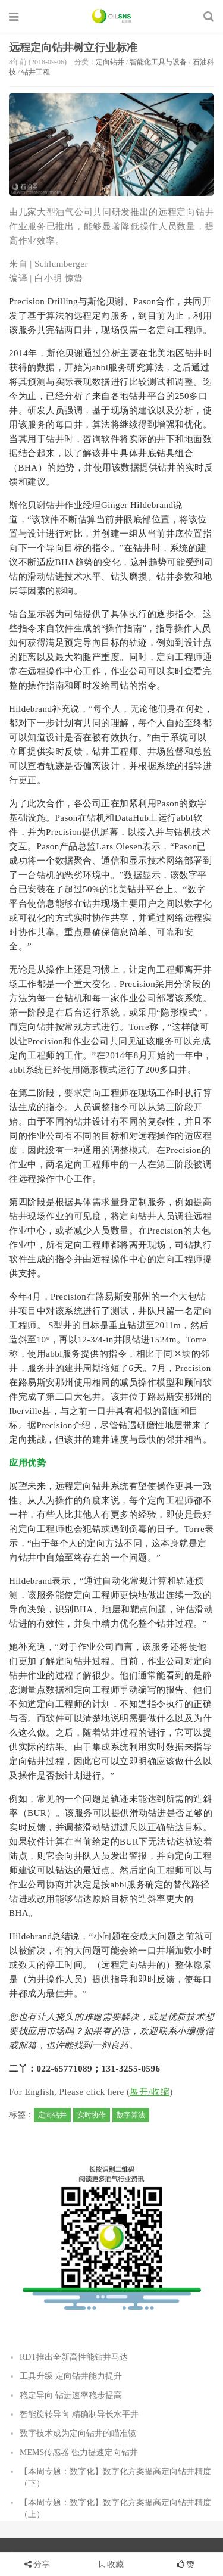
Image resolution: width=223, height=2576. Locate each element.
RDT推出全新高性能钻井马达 (74, 2357)
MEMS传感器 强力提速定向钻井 (79, 2452)
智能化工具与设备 (158, 62)
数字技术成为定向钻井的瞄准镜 (78, 2433)
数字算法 (131, 2115)
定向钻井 (110, 62)
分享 (41, 2564)
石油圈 (111, 16)
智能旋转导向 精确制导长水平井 (79, 2414)
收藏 (111, 2564)
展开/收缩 (149, 2092)
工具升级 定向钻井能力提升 (71, 2376)
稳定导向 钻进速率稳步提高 (71, 2395)
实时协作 (91, 2115)
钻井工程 (35, 72)
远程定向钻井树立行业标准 (73, 48)
